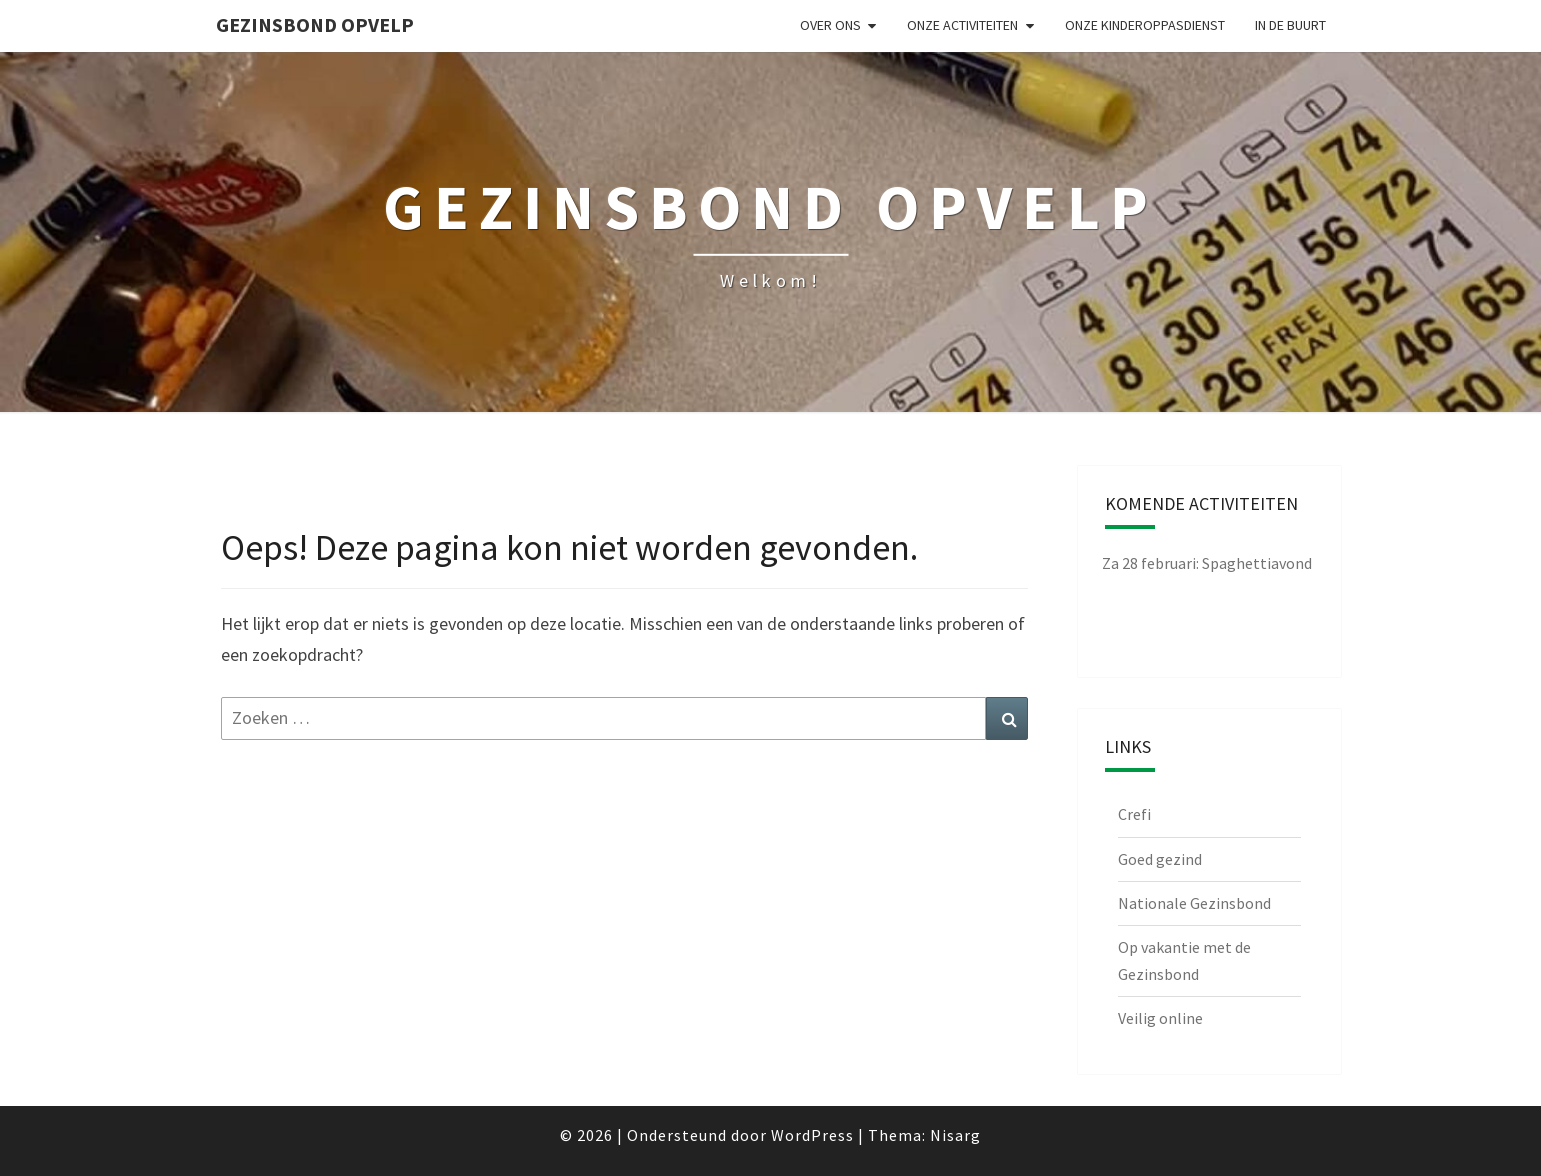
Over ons (830, 25)
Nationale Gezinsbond (1194, 903)
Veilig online (1160, 1018)
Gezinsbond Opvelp (315, 24)
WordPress (812, 1135)
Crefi (1134, 814)
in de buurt (1290, 25)
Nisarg (955, 1135)
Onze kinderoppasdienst (1145, 25)
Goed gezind (1160, 859)
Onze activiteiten (962, 25)
